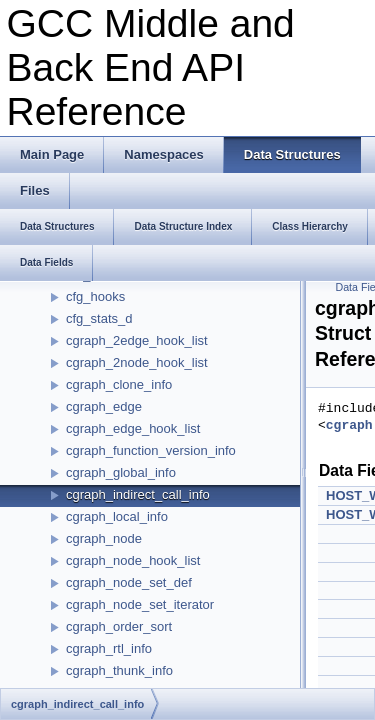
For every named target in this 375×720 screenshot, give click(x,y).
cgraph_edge (104, 406)
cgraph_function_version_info (151, 450)
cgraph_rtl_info (109, 648)
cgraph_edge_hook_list (133, 428)
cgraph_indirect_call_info (138, 494)
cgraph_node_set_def (129, 582)
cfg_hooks (95, 296)
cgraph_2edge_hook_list (137, 340)
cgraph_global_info (121, 472)
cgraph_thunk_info (119, 670)
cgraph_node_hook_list (133, 560)
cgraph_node (104, 538)
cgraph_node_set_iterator (140, 604)
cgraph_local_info (117, 516)
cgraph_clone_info (119, 384)
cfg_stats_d (99, 318)
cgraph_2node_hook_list (137, 362)
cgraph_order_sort (119, 626)
